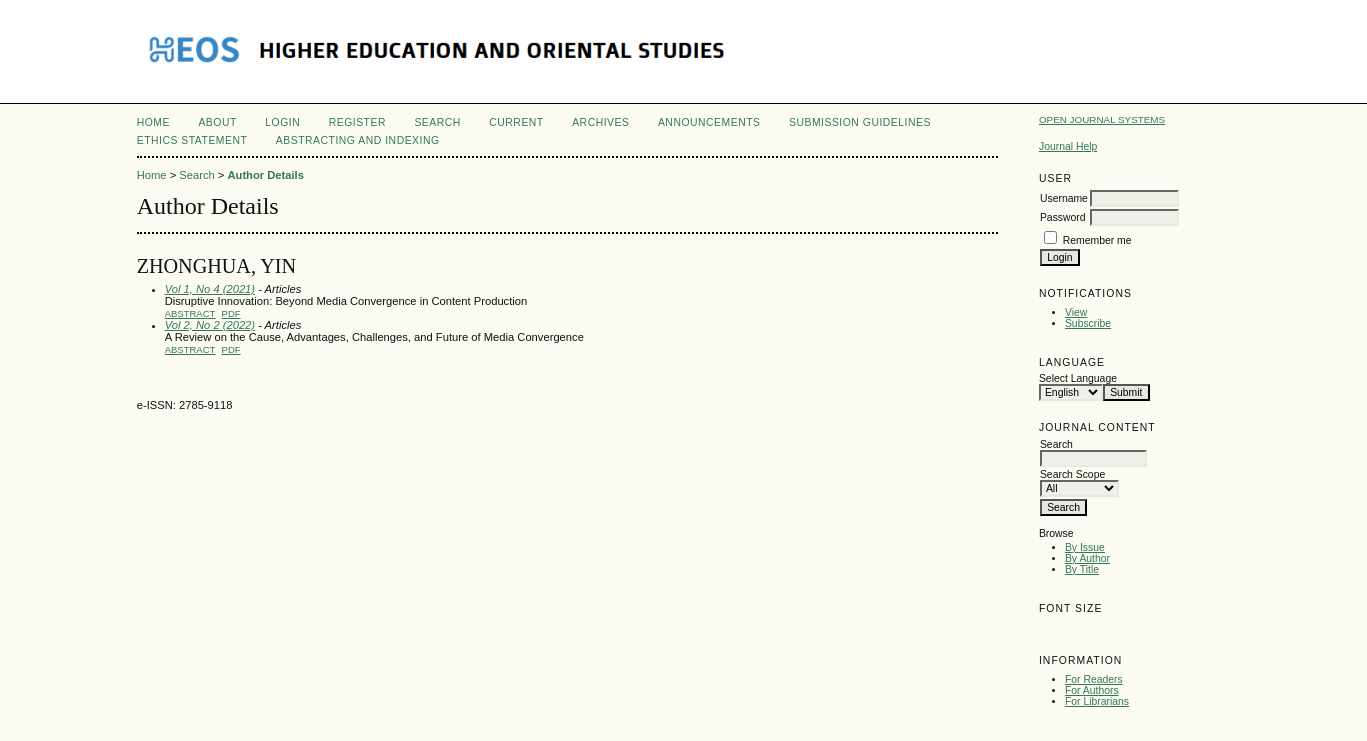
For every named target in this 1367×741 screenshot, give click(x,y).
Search (437, 122)
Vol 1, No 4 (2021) (210, 289)
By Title (1082, 569)
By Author (1087, 558)
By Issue (1085, 547)
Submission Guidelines (860, 122)
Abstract (190, 313)
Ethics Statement (192, 140)
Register (357, 122)
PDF (231, 313)
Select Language (1078, 378)
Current (516, 122)
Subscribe (1088, 323)
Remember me (1097, 240)
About (217, 122)
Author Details (265, 175)
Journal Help (1068, 146)
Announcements (709, 122)
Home (153, 122)
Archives (600, 122)
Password (1063, 217)
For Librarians (1097, 701)
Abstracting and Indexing (358, 140)
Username (1064, 198)
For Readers (1094, 679)
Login (282, 122)
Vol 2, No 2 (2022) (210, 325)
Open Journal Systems (1102, 119)
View (1076, 312)
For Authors (1092, 690)
